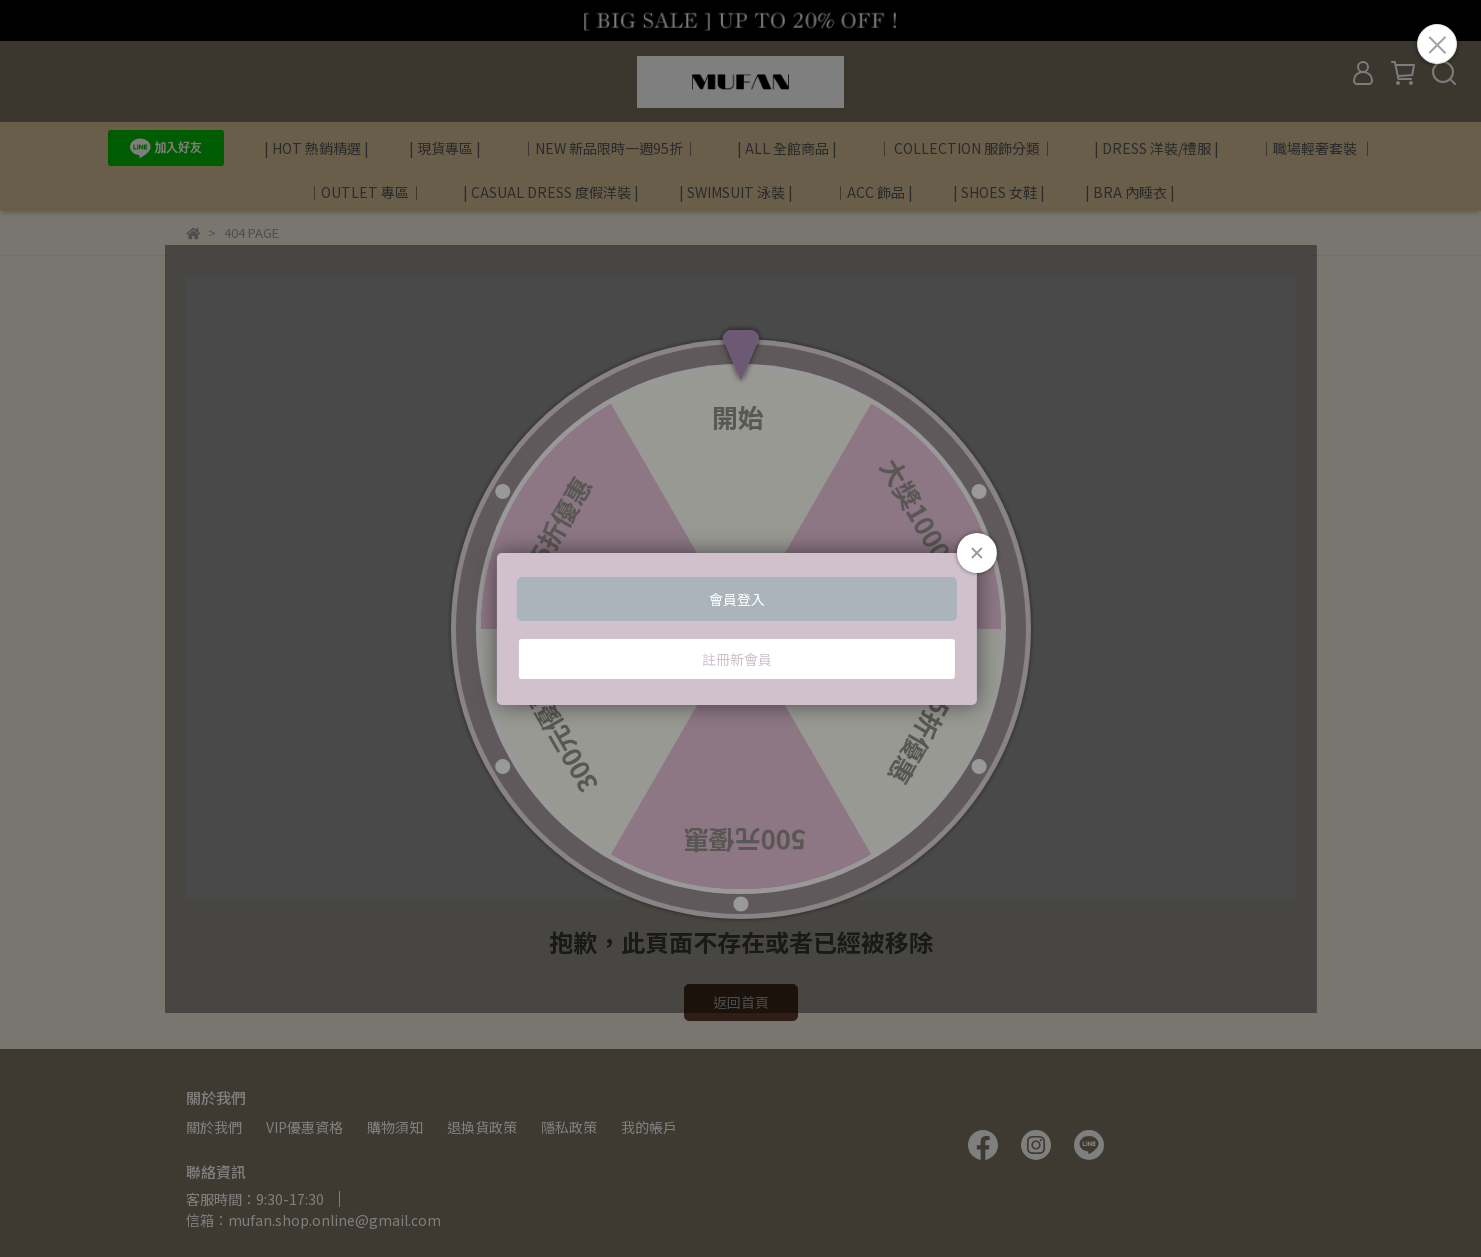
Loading (740, 629)
